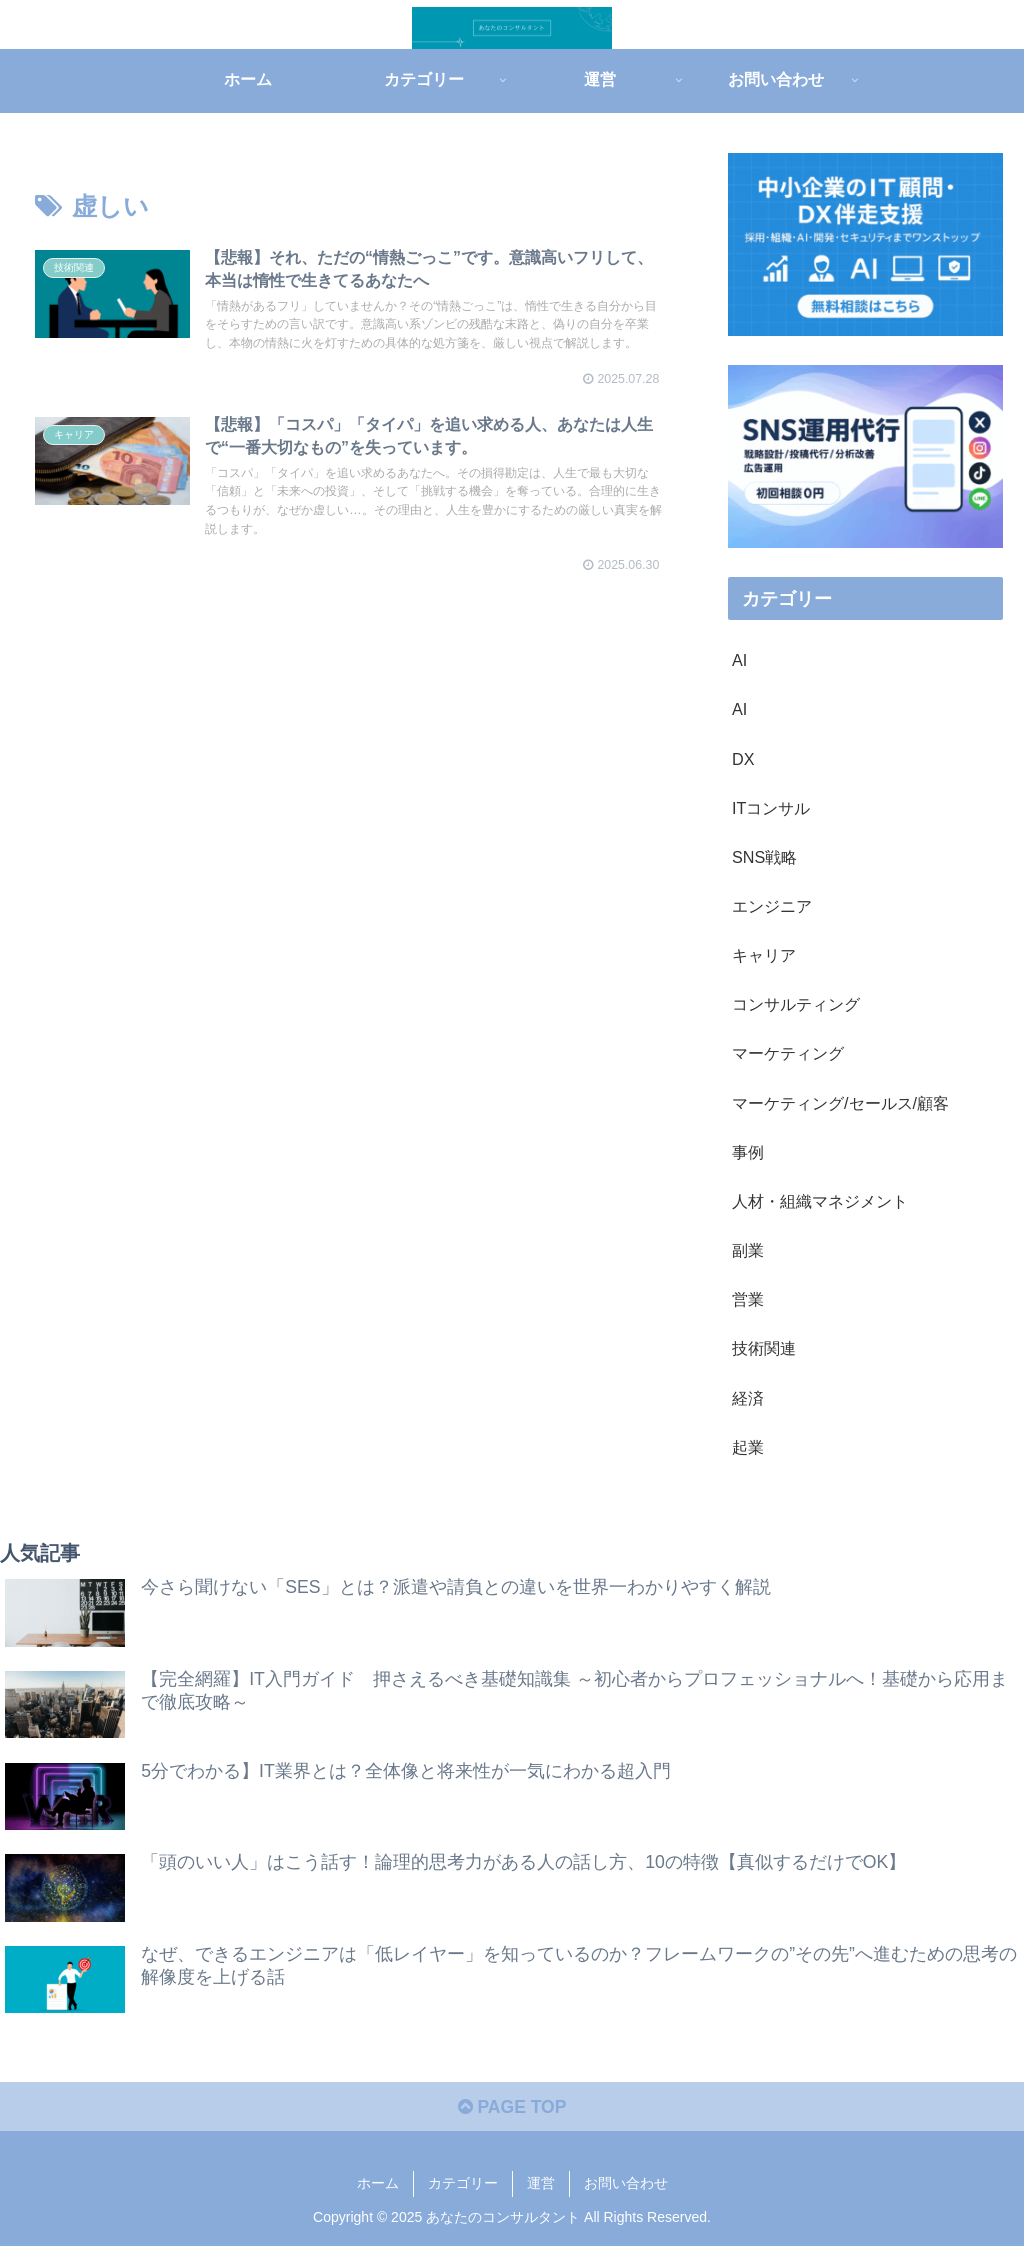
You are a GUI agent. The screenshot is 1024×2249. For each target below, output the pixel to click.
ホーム (378, 2186)
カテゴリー (463, 2186)
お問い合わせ (626, 2186)
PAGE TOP (511, 2110)
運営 (541, 2186)
